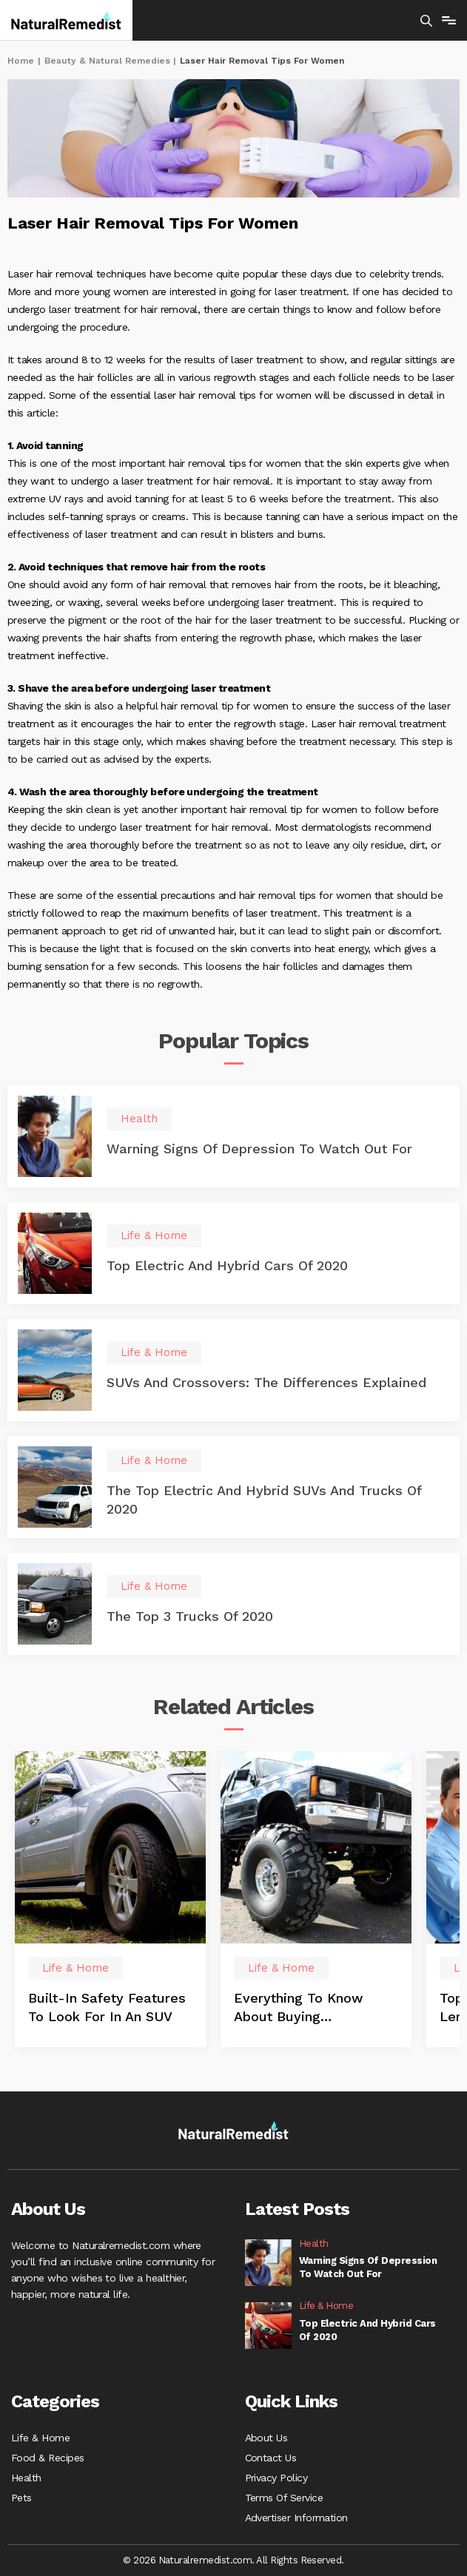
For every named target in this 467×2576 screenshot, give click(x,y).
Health (26, 2478)
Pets (21, 2497)
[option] (110, 1898)
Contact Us (271, 2458)
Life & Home (40, 2438)
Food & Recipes (47, 2458)
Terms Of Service (284, 2497)
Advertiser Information (296, 2517)
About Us (266, 2438)
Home (20, 60)
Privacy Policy (276, 2478)
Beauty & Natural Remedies (107, 60)
